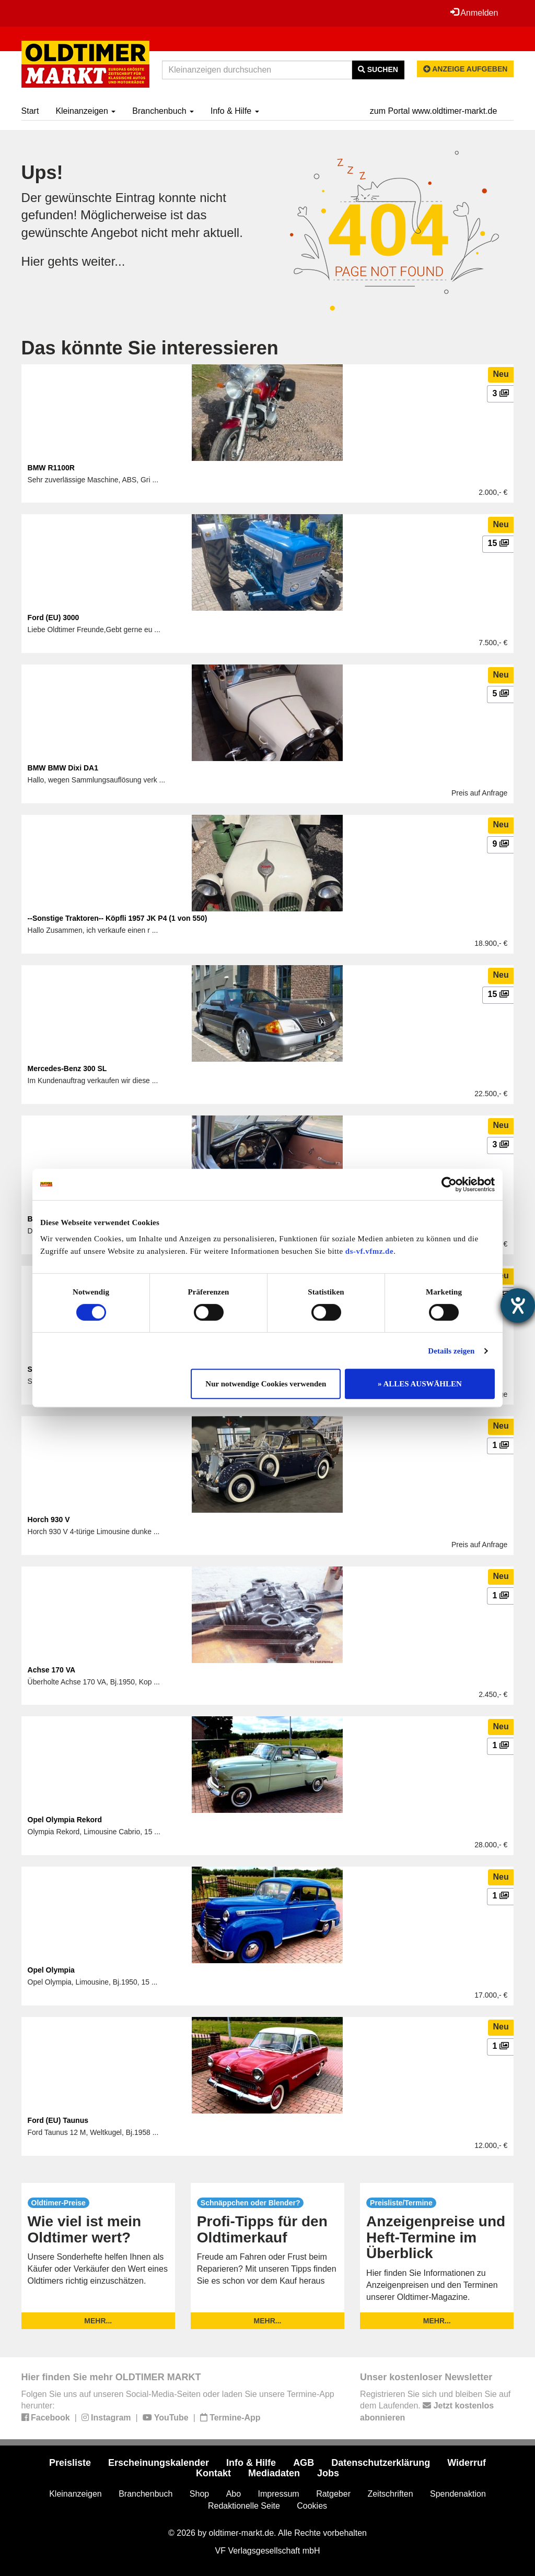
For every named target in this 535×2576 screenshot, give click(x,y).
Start (30, 110)
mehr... (98, 2321)
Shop (199, 2493)
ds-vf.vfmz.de (369, 1251)
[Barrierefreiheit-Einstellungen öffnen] (518, 1305)
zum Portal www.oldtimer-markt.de (433, 110)
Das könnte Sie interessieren (149, 348)
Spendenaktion (458, 2493)
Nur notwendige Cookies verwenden (265, 1384)
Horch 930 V (49, 1519)
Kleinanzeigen (85, 110)
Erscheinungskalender (158, 2463)
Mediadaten (274, 2473)
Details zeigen (451, 1351)
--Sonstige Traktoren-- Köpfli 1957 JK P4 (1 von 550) (117, 918)
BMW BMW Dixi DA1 (63, 768)
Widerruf (466, 2463)
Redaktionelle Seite (244, 2505)
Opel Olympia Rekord (65, 1819)
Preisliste (70, 2463)
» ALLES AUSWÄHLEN (420, 1384)
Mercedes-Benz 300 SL (67, 1068)
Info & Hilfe (235, 110)
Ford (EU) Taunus (58, 2120)
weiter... (103, 261)
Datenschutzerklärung (380, 2463)
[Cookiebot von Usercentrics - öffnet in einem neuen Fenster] (449, 1184)
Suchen (378, 69)
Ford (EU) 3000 (53, 617)
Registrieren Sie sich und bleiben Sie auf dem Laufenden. (435, 2406)
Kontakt (213, 2473)
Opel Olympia (51, 1970)
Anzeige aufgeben (465, 69)
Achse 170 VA (52, 1670)
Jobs (328, 2473)
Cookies (312, 2505)
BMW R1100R (51, 468)
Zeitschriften (390, 2493)
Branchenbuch (163, 110)
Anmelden (474, 12)
